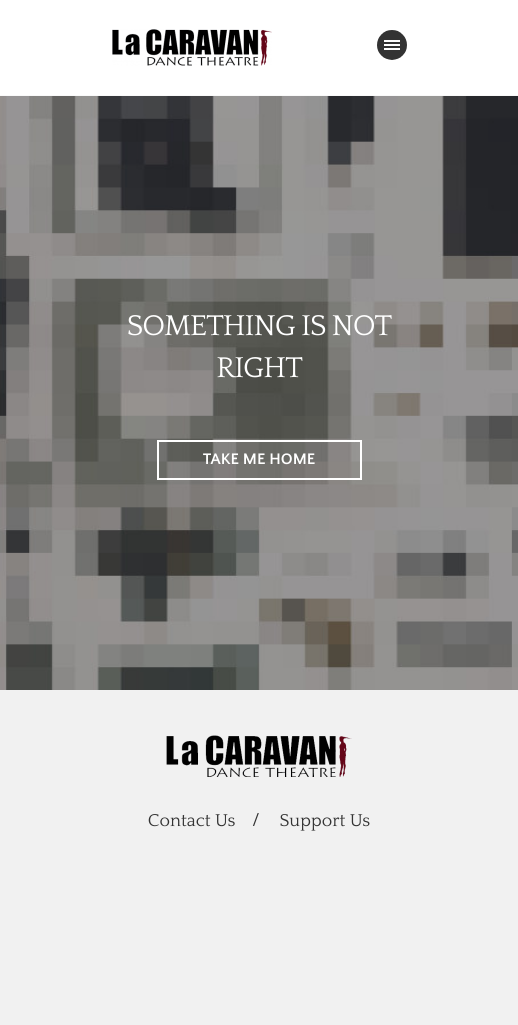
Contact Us (192, 821)
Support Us (325, 821)
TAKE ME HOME (259, 460)
